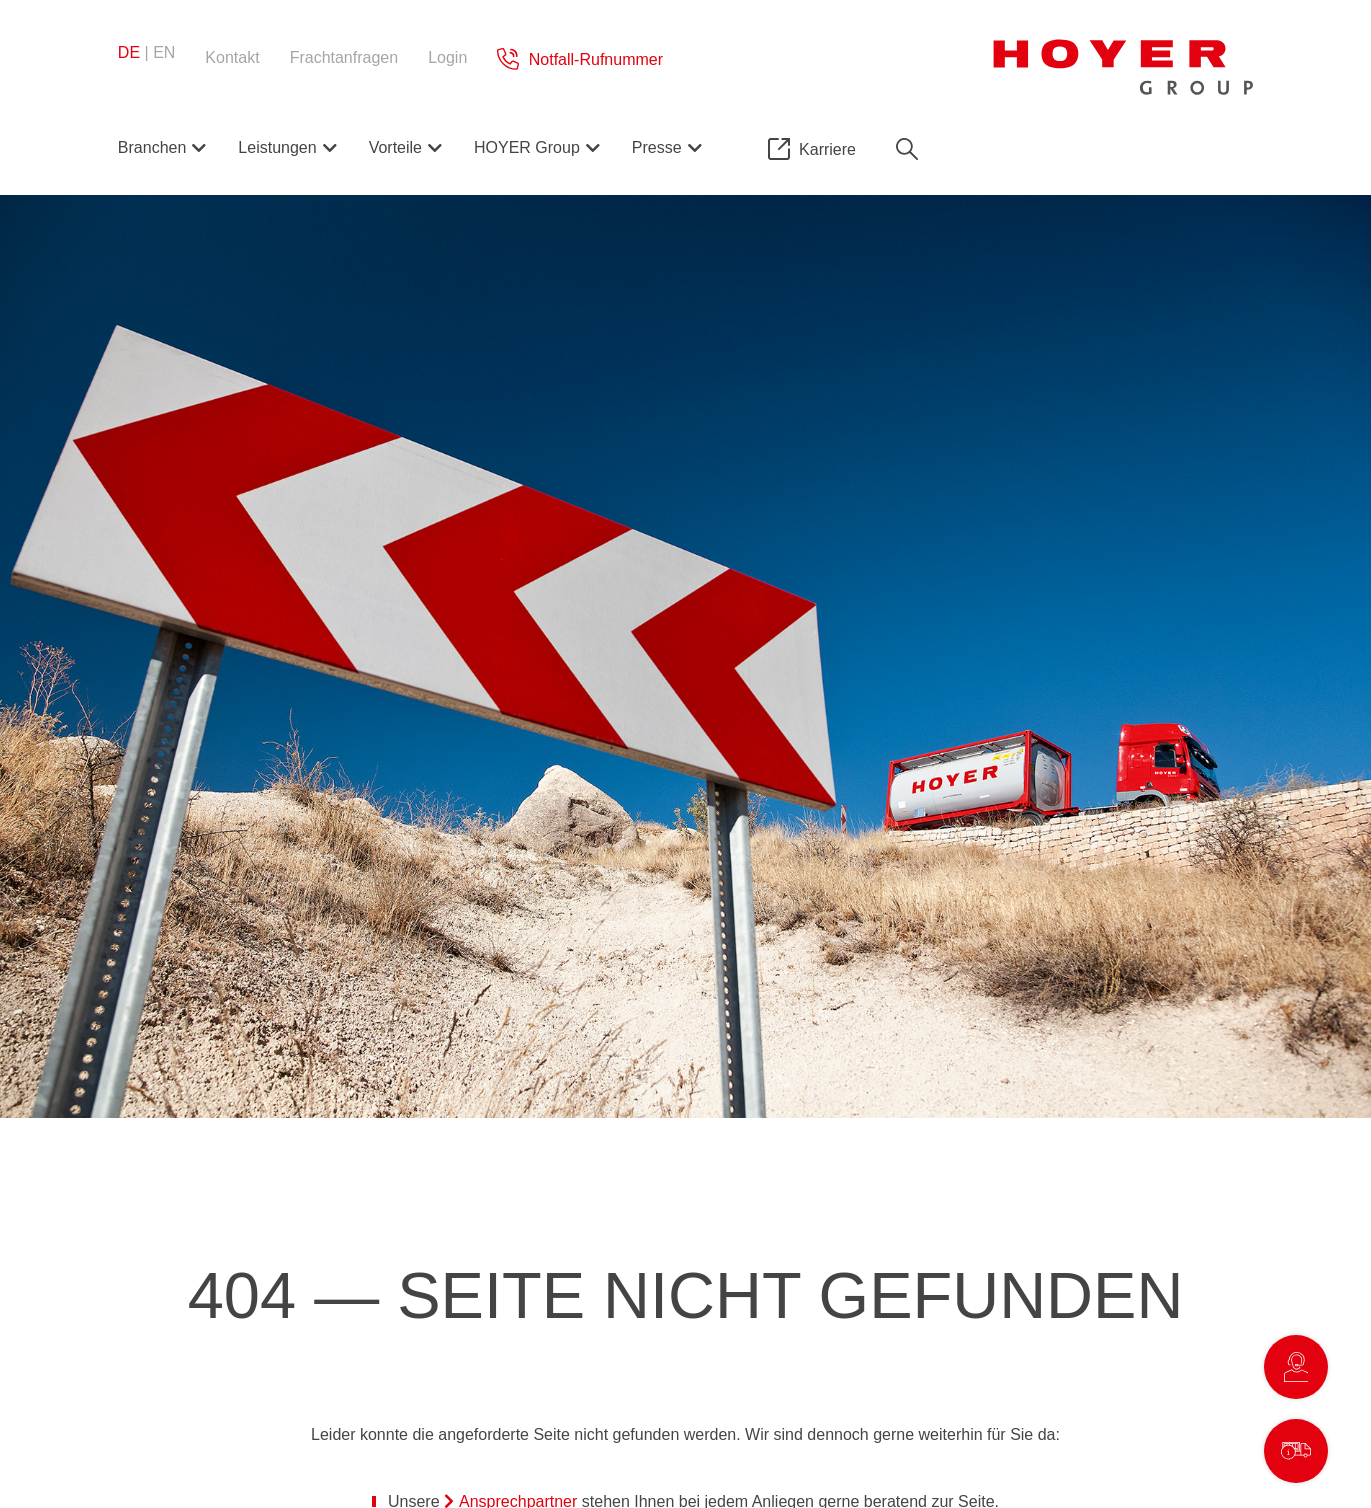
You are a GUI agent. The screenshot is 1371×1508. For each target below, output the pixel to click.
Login (447, 57)
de (129, 52)
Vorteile (395, 147)
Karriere (827, 149)
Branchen (152, 147)
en (164, 52)
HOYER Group (527, 147)
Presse (657, 147)
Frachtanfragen (344, 57)
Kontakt (232, 57)
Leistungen (277, 147)
